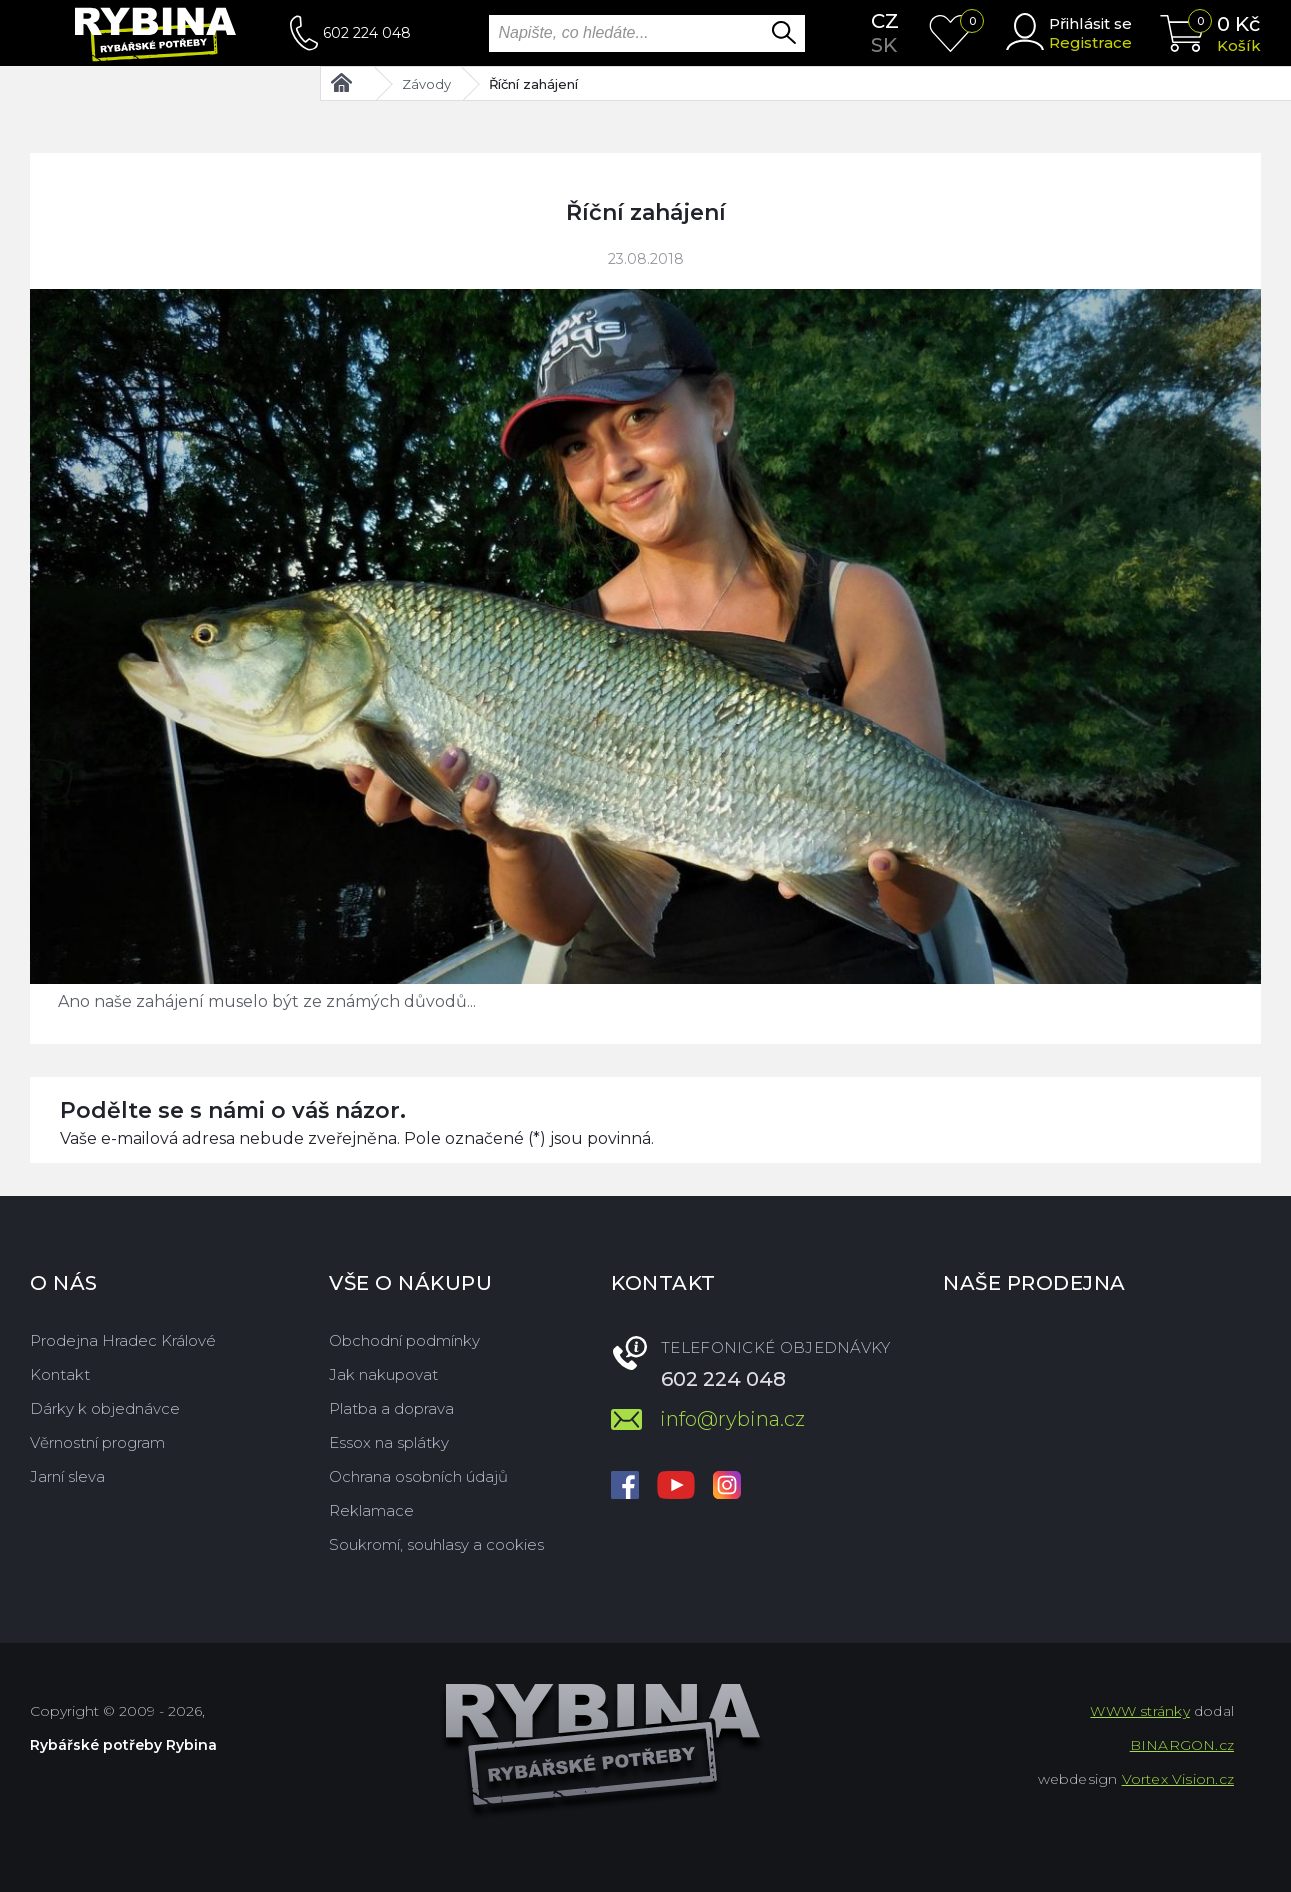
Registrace (1090, 42)
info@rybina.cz (732, 1419)
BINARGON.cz (1182, 1745)
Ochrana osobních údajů (418, 1476)
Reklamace (371, 1510)
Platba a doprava (391, 1408)
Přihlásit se (1090, 23)
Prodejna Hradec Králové (123, 1340)
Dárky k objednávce (105, 1408)
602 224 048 (367, 33)
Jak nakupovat (383, 1374)
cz (885, 21)
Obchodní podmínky (404, 1340)
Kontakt (60, 1374)
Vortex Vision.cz (1178, 1779)
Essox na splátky (389, 1442)
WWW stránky (1139, 1711)
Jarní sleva (67, 1476)
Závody (426, 84)
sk (884, 45)
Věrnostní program (97, 1442)
